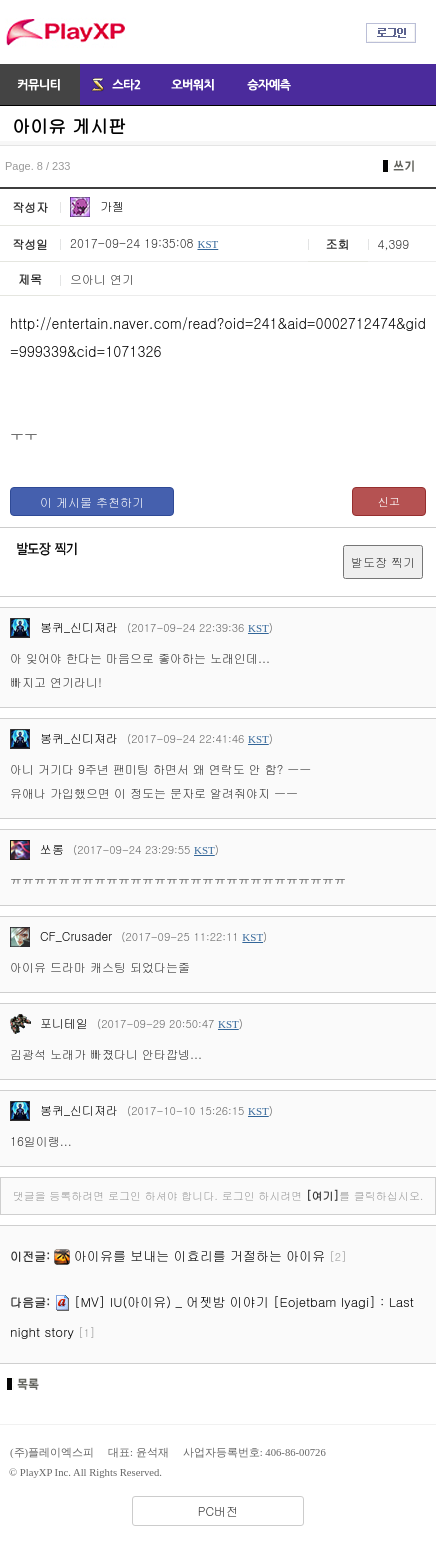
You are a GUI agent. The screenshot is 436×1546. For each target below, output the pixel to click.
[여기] (322, 1195)
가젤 (97, 205)
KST (207, 244)
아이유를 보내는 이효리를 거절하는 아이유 (199, 1255)
